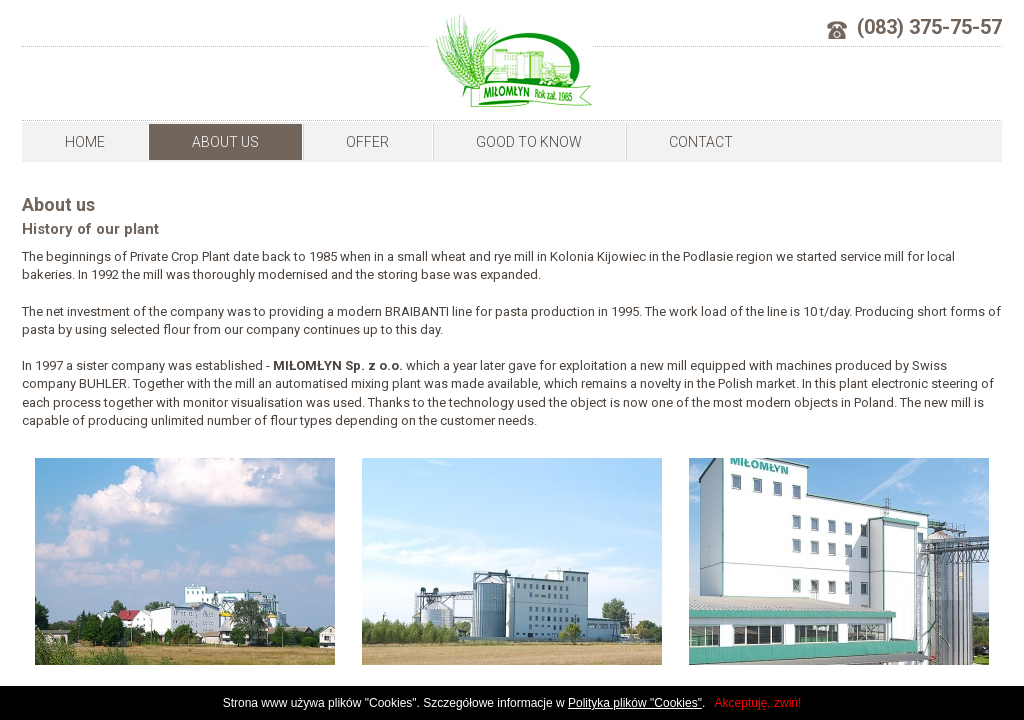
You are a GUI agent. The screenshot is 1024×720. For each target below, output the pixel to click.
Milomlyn (510, 64)
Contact (701, 142)
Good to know (529, 142)
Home (85, 142)
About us (225, 142)
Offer (367, 142)
